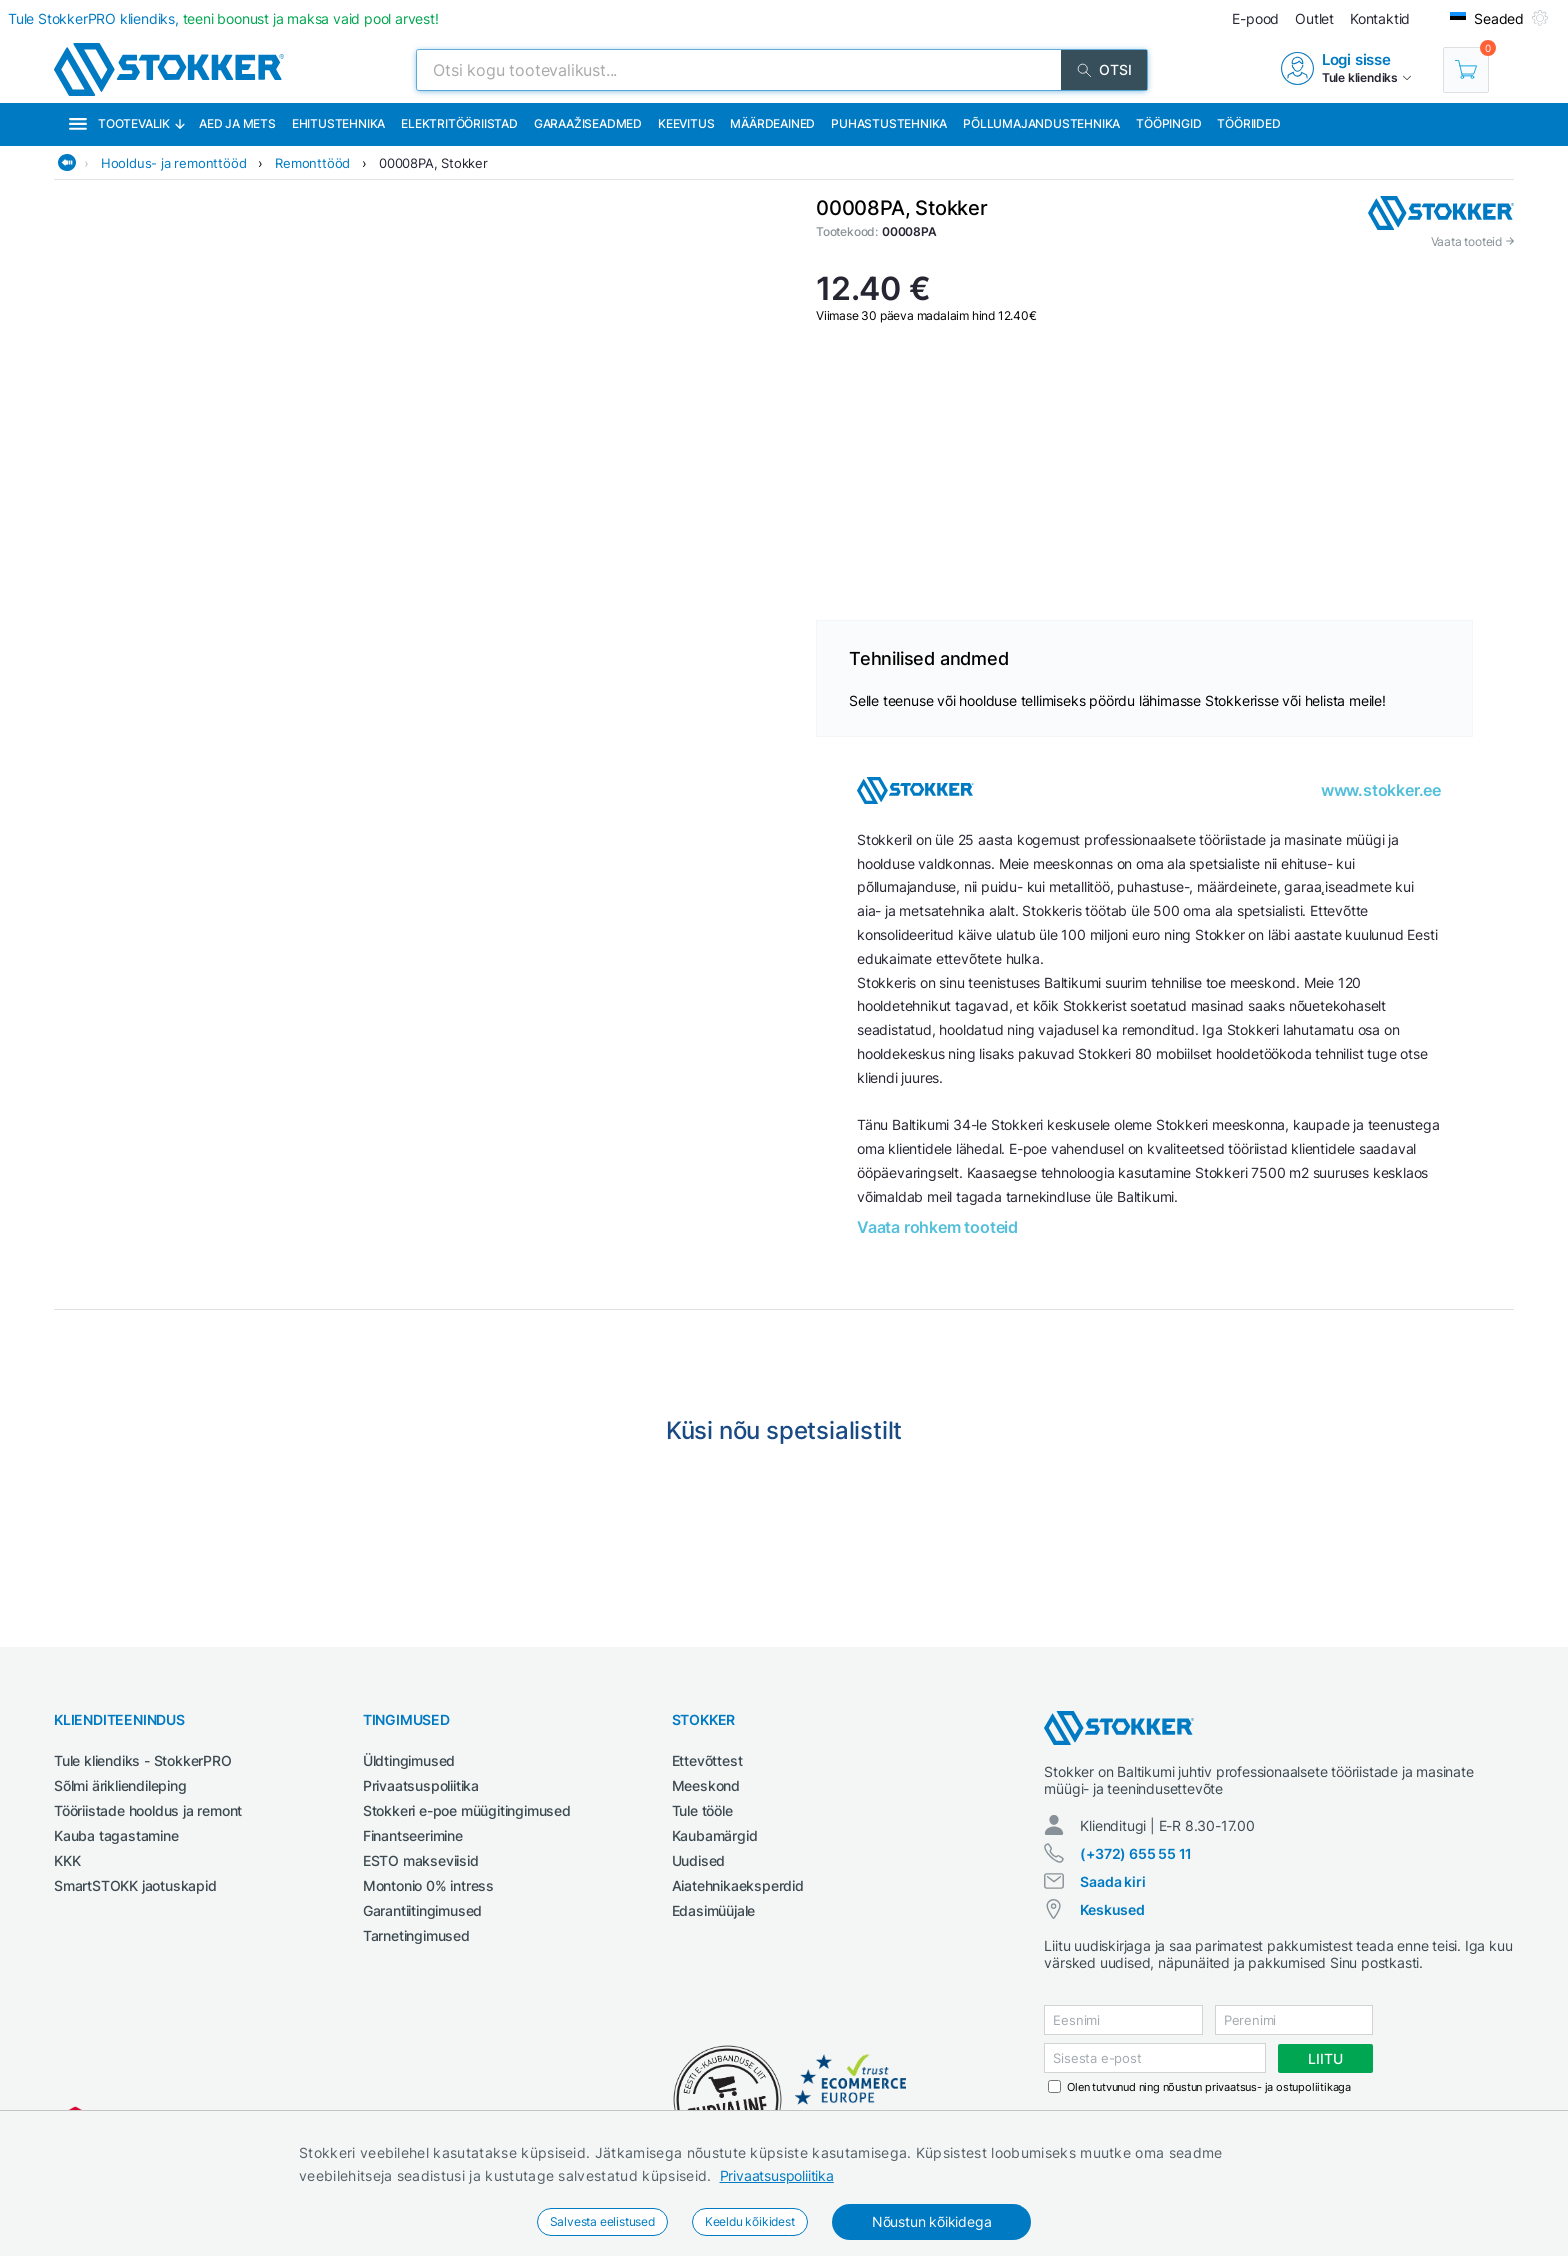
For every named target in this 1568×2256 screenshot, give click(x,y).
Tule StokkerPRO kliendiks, (223, 18)
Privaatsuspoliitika (777, 2175)
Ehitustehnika (338, 123)
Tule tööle (702, 1810)
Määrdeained (772, 123)
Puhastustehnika (889, 123)
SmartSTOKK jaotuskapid (135, 1885)
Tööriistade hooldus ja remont (148, 1810)
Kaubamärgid (715, 1835)
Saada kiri (1112, 1881)
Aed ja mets (237, 123)
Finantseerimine (413, 1835)
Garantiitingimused (422, 1910)
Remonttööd (312, 163)
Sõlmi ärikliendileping (120, 1785)
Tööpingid (1168, 123)
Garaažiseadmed (588, 123)
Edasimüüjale (714, 1910)
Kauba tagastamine (116, 1835)
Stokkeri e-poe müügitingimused (467, 1810)
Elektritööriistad (459, 123)
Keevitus (686, 123)
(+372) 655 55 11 (1136, 1853)
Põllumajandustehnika (1041, 123)
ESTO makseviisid (421, 1860)
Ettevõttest (707, 1760)
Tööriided (1248, 123)
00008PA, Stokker (433, 163)
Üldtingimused (409, 1760)
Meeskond (706, 1785)
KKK (67, 1860)
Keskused (1112, 1909)
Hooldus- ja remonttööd (174, 163)
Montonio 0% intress (428, 1885)
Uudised (699, 1860)
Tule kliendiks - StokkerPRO (143, 1760)
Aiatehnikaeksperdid (738, 1885)
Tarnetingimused (416, 1935)
